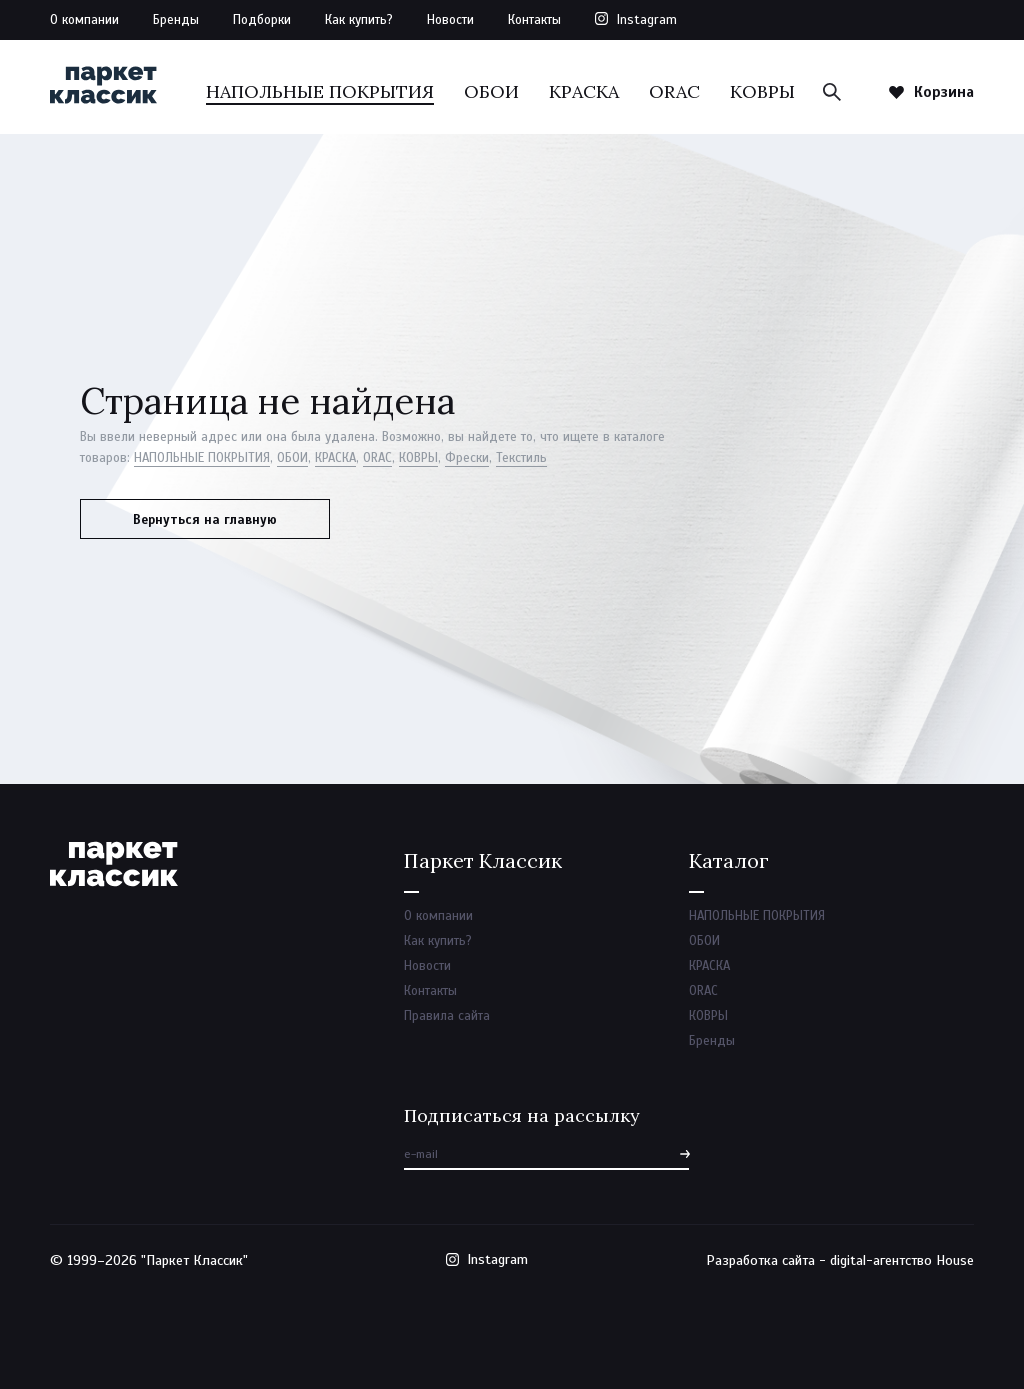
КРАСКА (584, 91)
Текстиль (521, 458)
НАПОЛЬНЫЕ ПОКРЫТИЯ (320, 91)
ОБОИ (491, 91)
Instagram (647, 20)
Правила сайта (447, 1017)
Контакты (534, 20)
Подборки (262, 20)
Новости (450, 20)
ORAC (674, 91)
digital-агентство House (902, 1260)
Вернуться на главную (205, 520)
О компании (84, 20)
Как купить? (359, 20)
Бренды (176, 20)
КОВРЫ (762, 91)
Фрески (467, 458)
